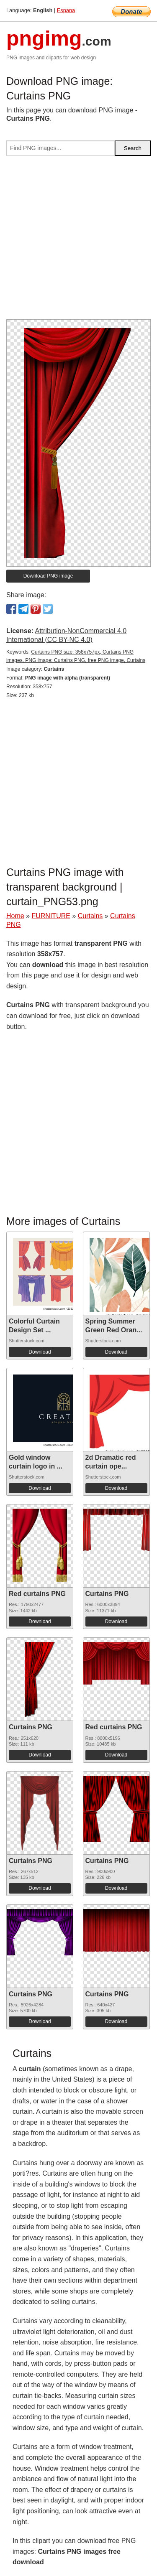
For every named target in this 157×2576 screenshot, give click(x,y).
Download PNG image (48, 576)
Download (39, 1352)
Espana (66, 10)
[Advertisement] (78, 241)
